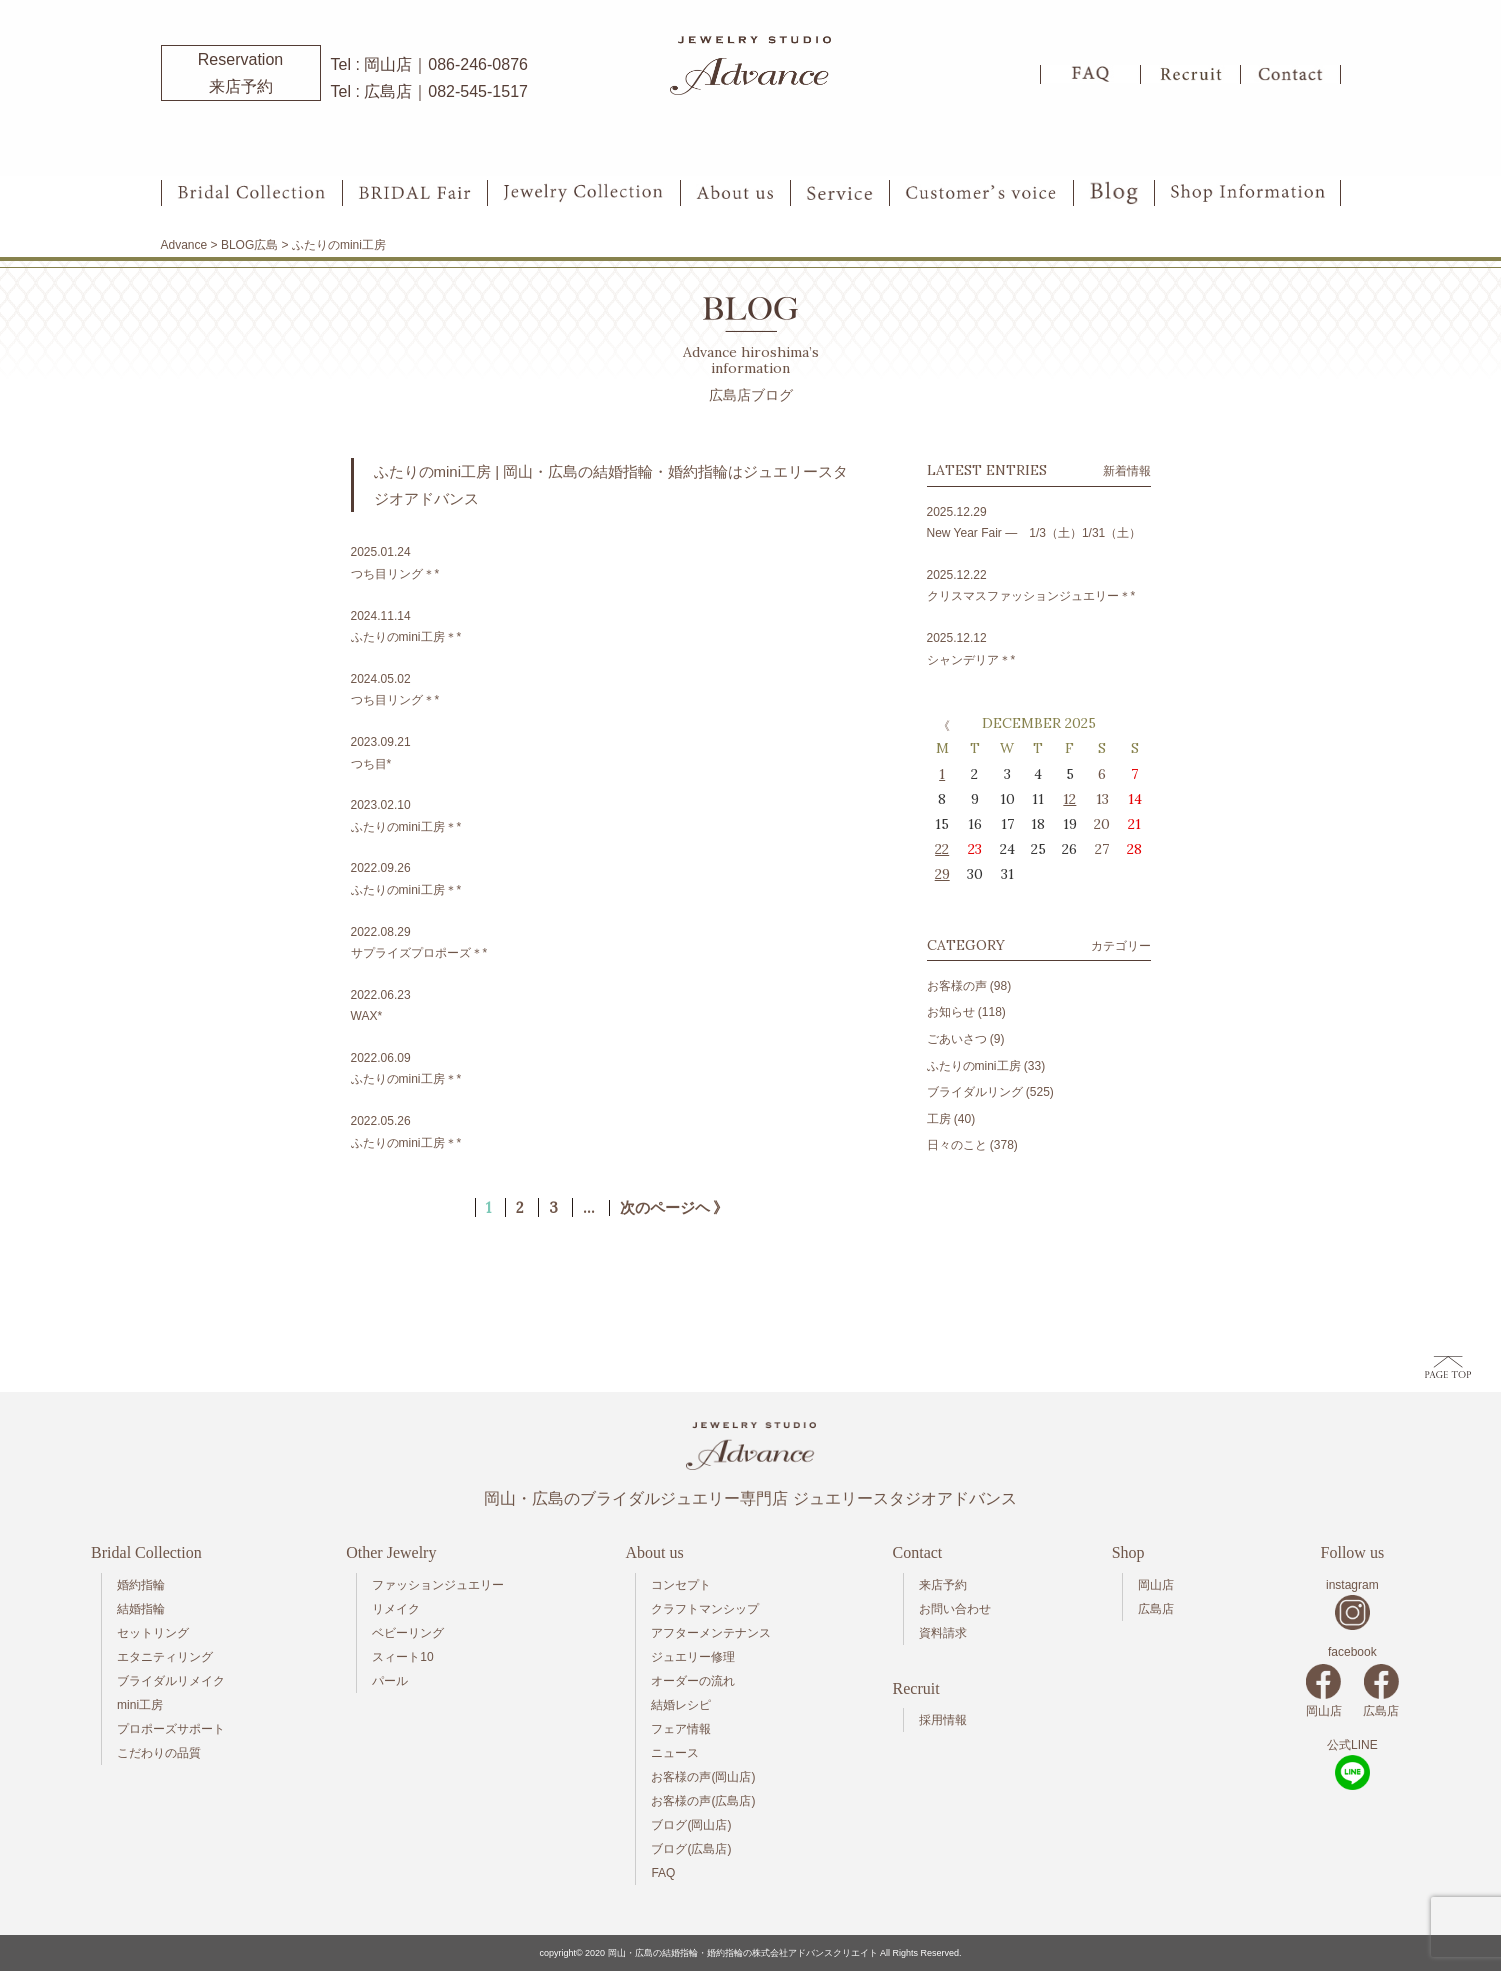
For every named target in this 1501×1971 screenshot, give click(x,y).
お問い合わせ (955, 1609)
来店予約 (943, 1585)
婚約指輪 (141, 1585)
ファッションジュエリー (438, 1585)
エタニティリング (165, 1657)
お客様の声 (957, 986)
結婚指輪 (141, 1609)
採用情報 (943, 1720)
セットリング (153, 1633)
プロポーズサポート (171, 1729)
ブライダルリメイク (171, 1681)
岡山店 (1156, 1585)
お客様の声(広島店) (703, 1801)
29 (942, 874)
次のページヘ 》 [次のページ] (674, 1208)
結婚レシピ (681, 1705)
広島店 (1156, 1609)
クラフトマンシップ (705, 1609)
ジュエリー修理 (693, 1657)
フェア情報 (681, 1729)
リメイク (396, 1609)
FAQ (663, 1873)
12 (1069, 799)
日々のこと (957, 1145)
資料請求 (943, 1633)
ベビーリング (408, 1633)
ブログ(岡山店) (691, 1825)
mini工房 (140, 1705)
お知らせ (951, 1012)
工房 (939, 1119)
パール (390, 1681)
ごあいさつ (957, 1039)
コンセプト (681, 1585)
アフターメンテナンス (711, 1633)
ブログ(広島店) (691, 1849)
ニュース (675, 1753)
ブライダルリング (975, 1092)
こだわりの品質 (159, 1753)
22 (942, 849)
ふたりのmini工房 (974, 1066)
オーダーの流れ (693, 1681)
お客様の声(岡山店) (703, 1777)
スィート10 (402, 1657)
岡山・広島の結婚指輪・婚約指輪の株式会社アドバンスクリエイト (743, 1953)
